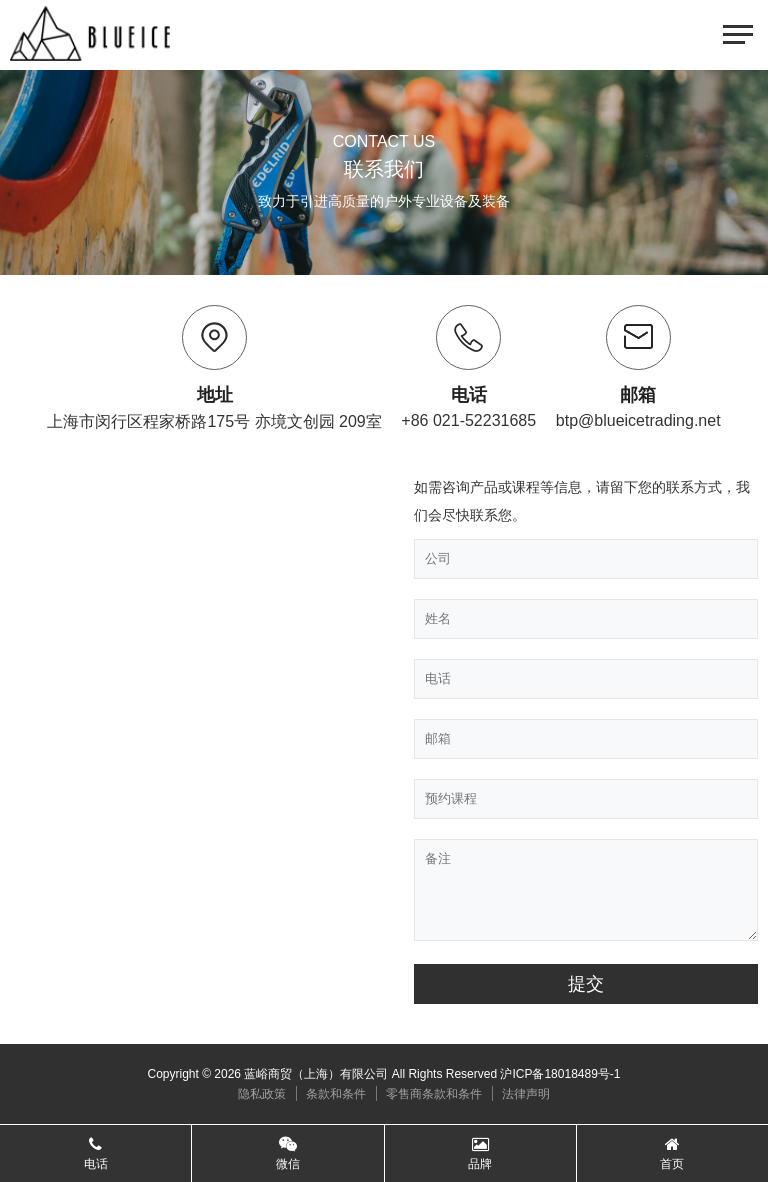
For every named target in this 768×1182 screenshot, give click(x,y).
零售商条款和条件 (434, 1094)
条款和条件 (336, 1094)
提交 (586, 984)
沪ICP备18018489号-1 (560, 1074)
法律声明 (526, 1094)
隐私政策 (262, 1094)
